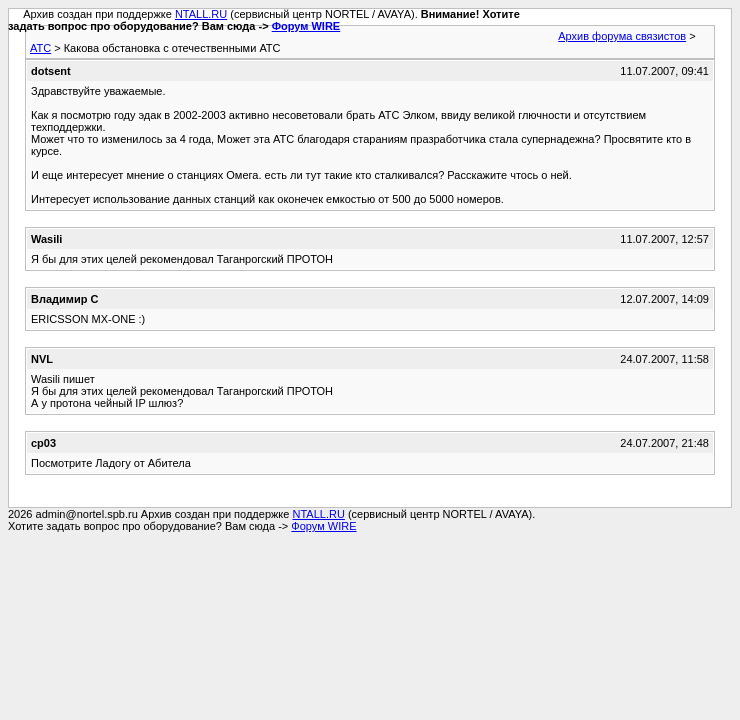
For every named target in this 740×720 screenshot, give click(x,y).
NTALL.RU (201, 14)
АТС (40, 48)
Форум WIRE (306, 26)
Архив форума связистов (622, 36)
